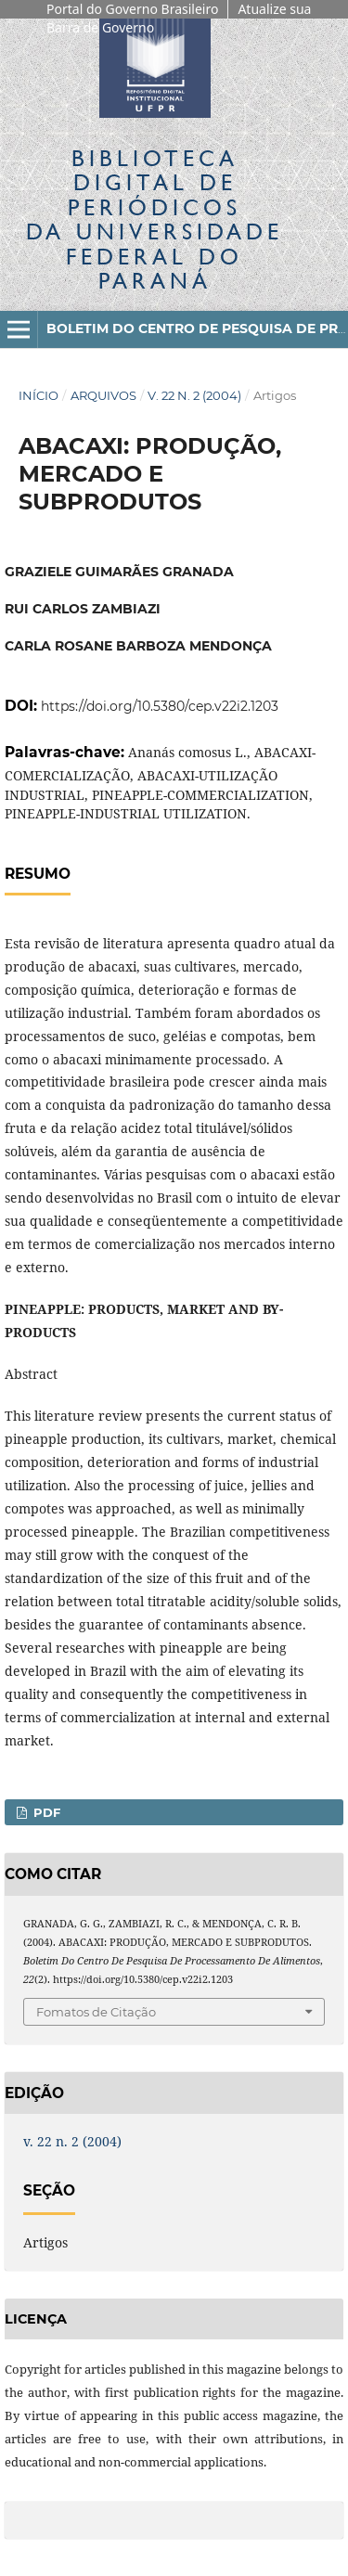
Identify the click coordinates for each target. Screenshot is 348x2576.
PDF (45, 1812)
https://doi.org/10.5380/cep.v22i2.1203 (159, 706)
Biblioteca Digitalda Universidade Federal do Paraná (154, 219)
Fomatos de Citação (96, 2011)
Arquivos (103, 395)
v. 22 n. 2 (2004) (194, 395)
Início (38, 395)
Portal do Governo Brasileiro (132, 9)
